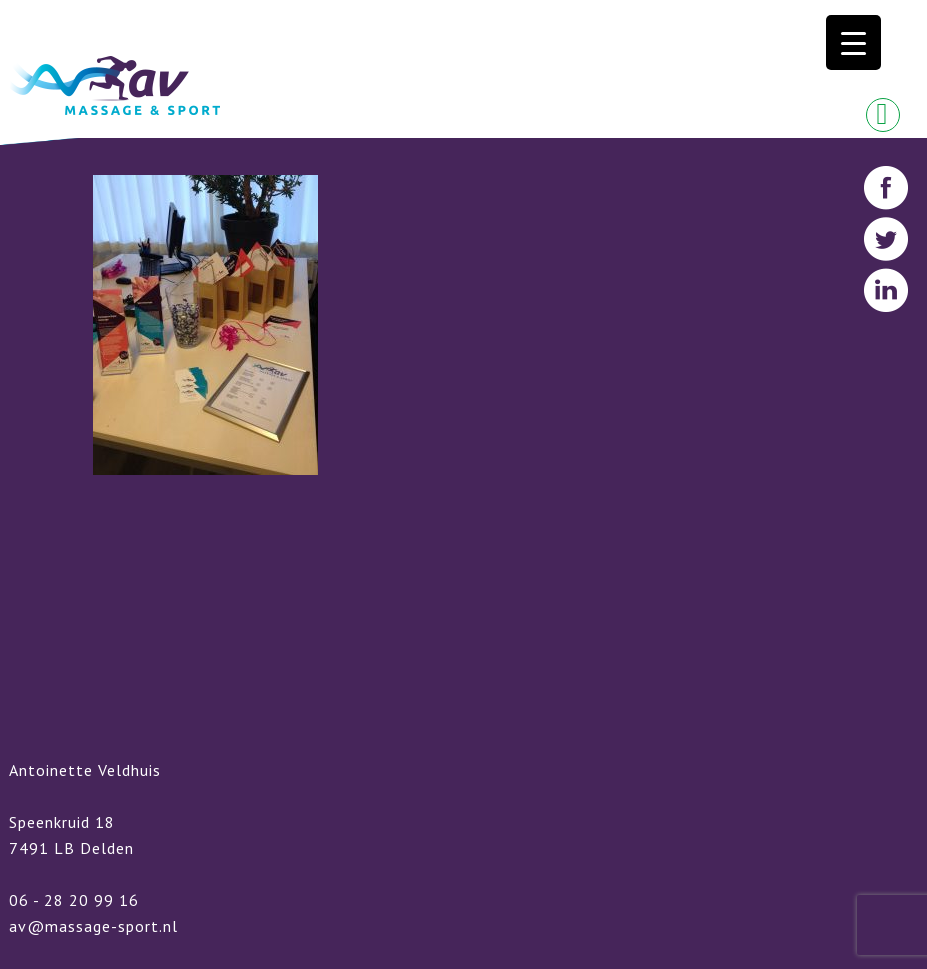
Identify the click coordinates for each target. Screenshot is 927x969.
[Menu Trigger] (853, 42)
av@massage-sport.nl (93, 926)
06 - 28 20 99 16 (74, 900)
